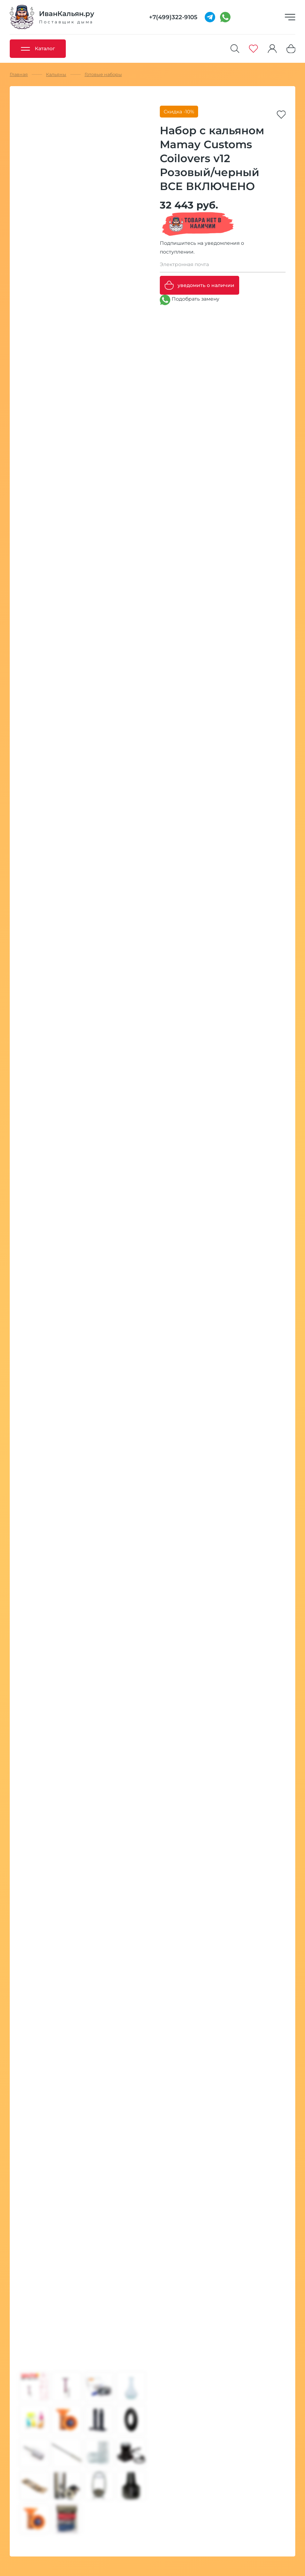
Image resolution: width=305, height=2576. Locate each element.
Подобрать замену (189, 300)
